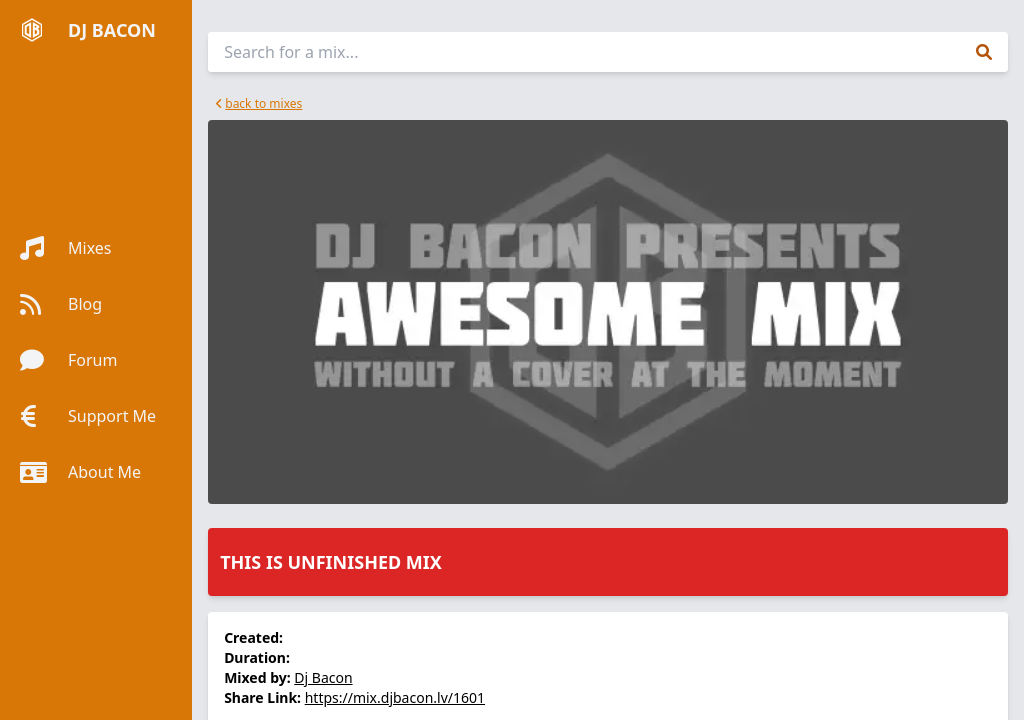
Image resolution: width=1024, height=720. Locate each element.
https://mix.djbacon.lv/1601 (395, 697)
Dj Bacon (323, 677)
